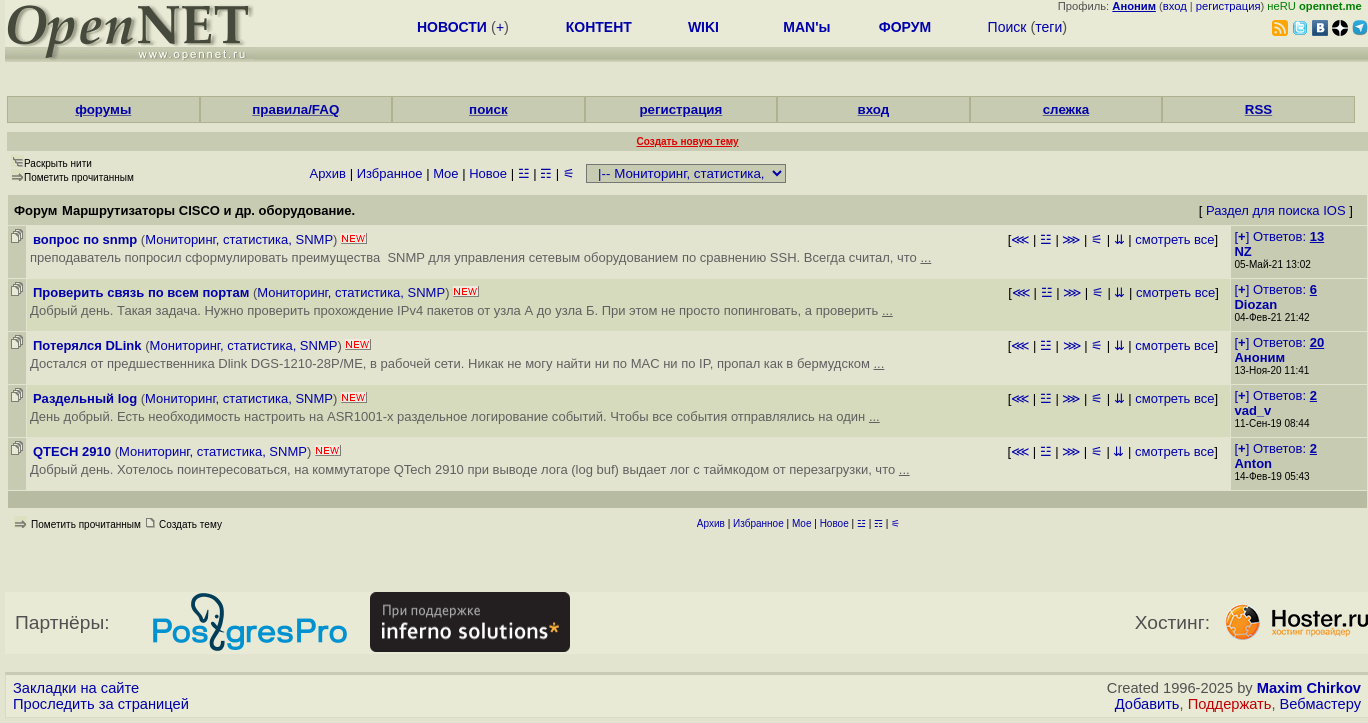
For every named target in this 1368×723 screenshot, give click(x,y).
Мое (445, 173)
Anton (1253, 463)
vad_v (1252, 410)
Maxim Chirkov (1309, 688)
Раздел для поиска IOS (1276, 210)
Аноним (1259, 357)
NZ (1242, 251)
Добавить (1147, 704)
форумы (103, 109)
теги (1048, 27)
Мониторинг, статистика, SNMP (239, 239)
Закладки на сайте (76, 688)
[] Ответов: (1279, 236)
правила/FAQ (295, 109)
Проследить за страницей (101, 704)
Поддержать (1230, 704)
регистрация (1228, 6)
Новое (488, 173)
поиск (488, 109)
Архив (328, 173)
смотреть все (1174, 239)
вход (1175, 6)
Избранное (390, 173)
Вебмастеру (1320, 704)
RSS (1258, 109)
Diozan (1255, 304)
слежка (1066, 109)
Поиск (1007, 27)
